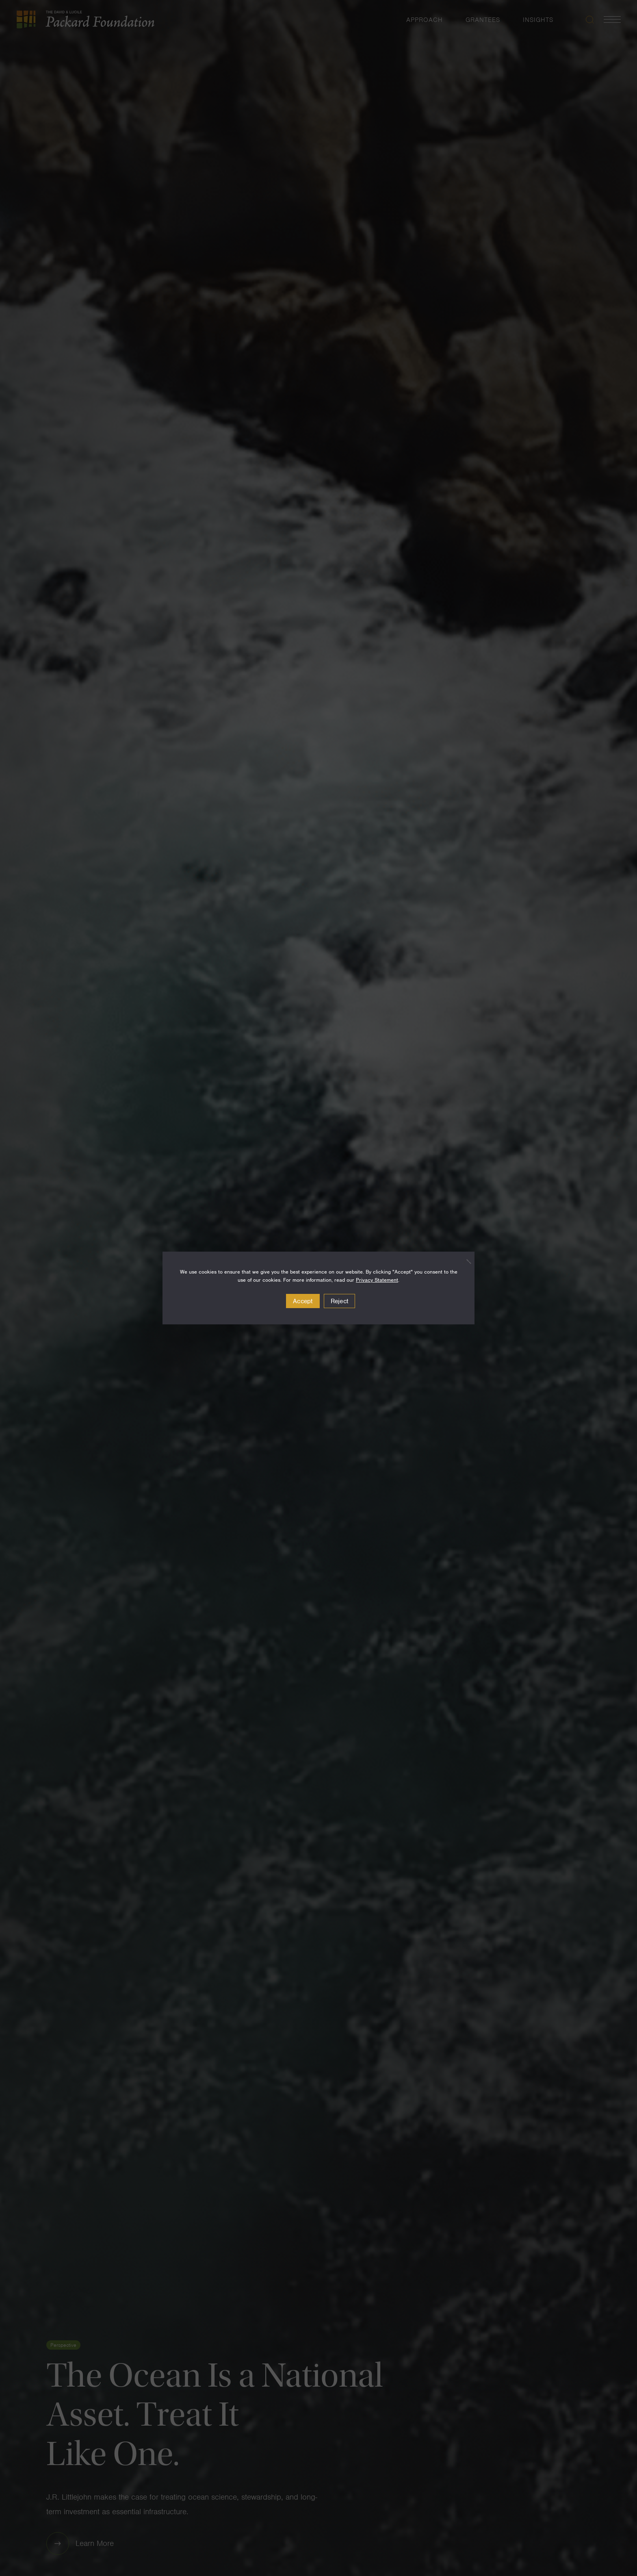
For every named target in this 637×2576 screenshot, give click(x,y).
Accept (303, 1301)
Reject (340, 1301)
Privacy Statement (377, 1279)
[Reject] (464, 1261)
